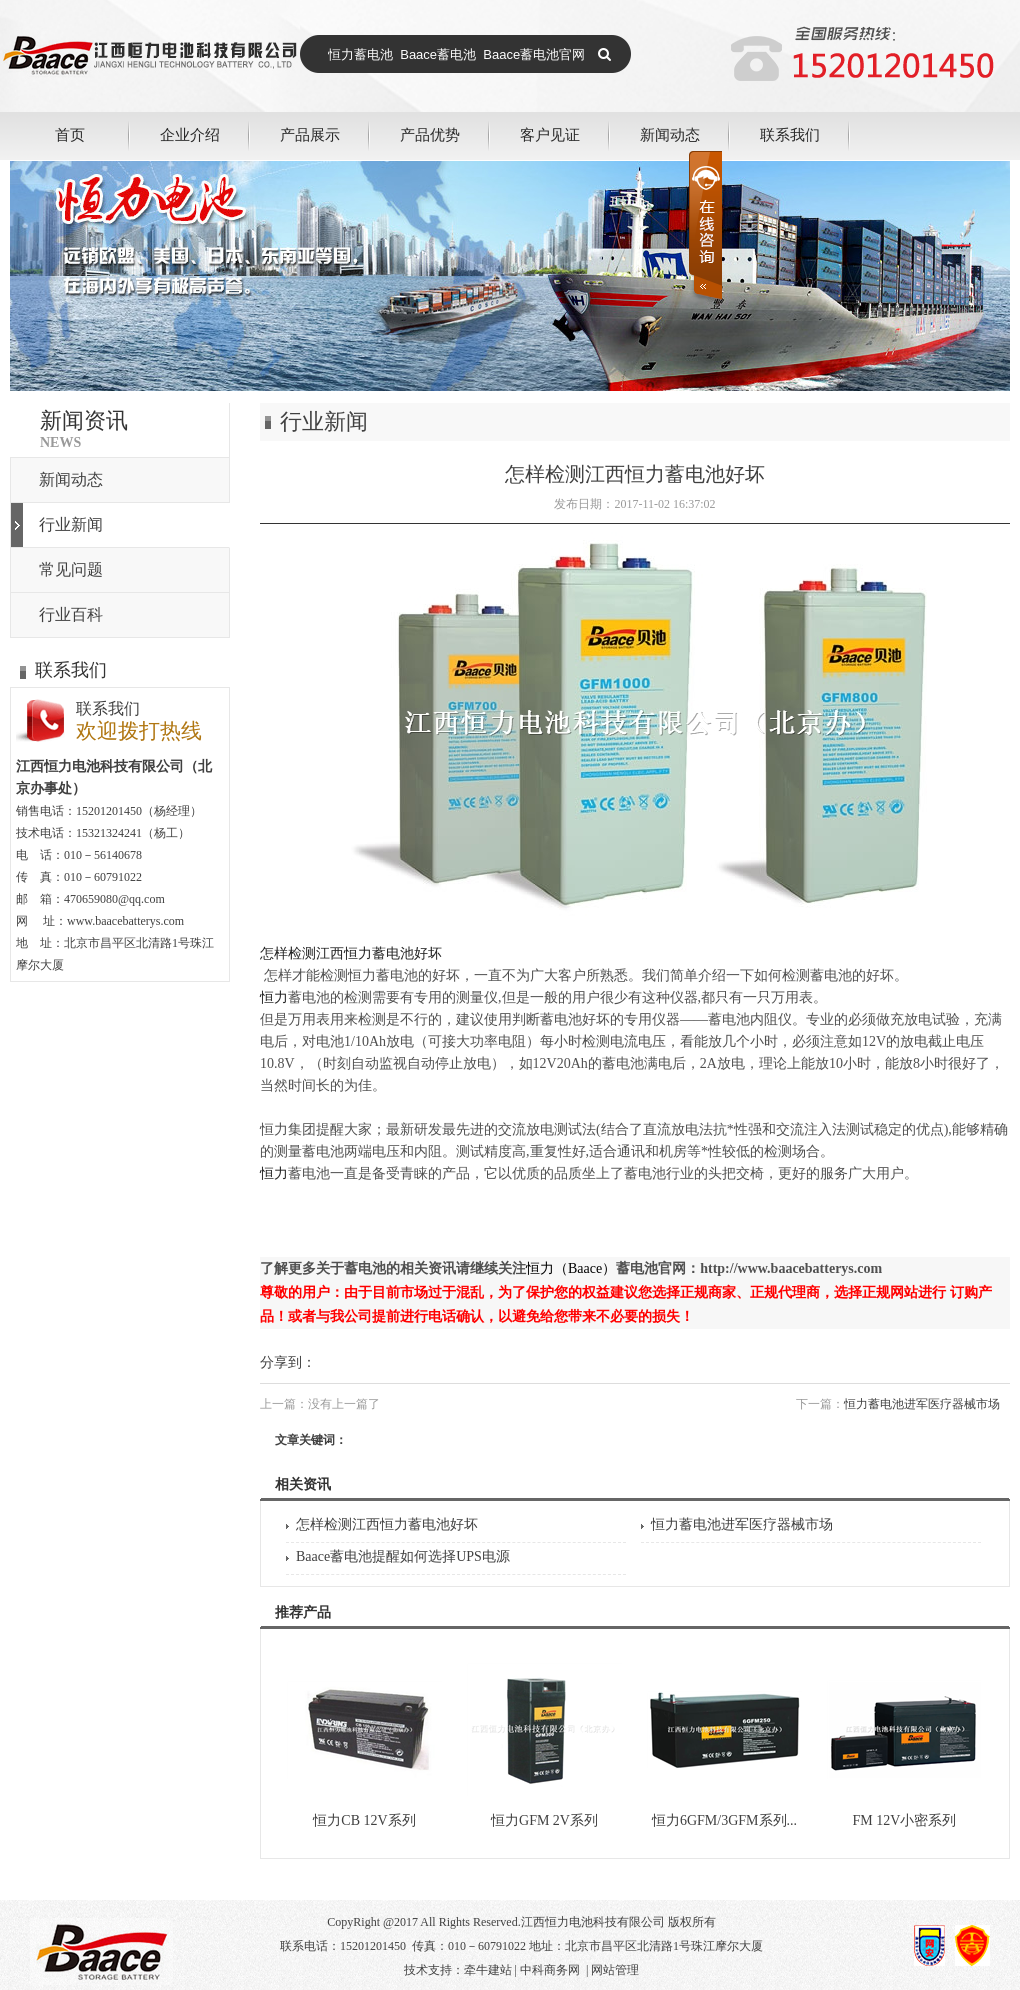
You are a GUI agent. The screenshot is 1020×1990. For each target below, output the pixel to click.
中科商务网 (550, 1970)
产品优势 (430, 134)
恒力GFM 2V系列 (544, 1820)
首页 (70, 134)
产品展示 (310, 134)
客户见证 (550, 134)
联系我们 (790, 134)
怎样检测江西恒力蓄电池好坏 (387, 1524)
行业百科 (71, 614)
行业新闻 (71, 524)
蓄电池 (397, 975)
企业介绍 (190, 134)
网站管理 (615, 1970)
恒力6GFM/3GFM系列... (724, 1820)
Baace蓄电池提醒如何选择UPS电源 (403, 1556)
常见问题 (71, 569)
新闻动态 (670, 134)
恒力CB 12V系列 (364, 1820)
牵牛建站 (488, 1970)
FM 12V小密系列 (905, 1820)
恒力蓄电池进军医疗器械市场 (922, 1404)
